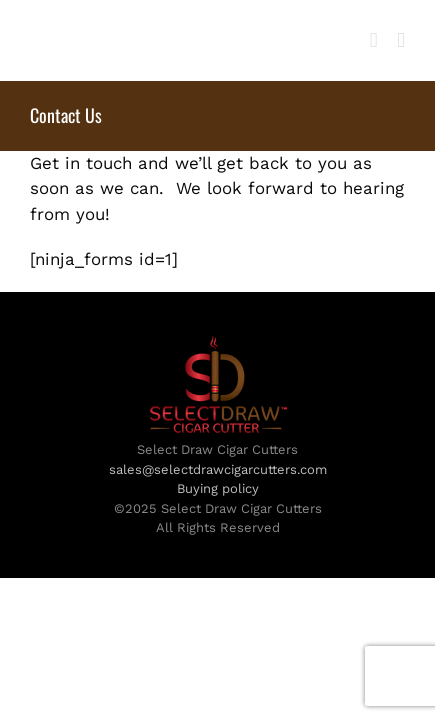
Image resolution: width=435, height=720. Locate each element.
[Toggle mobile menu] (401, 40)
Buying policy (218, 538)
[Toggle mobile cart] (374, 40)
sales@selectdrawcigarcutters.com (218, 519)
